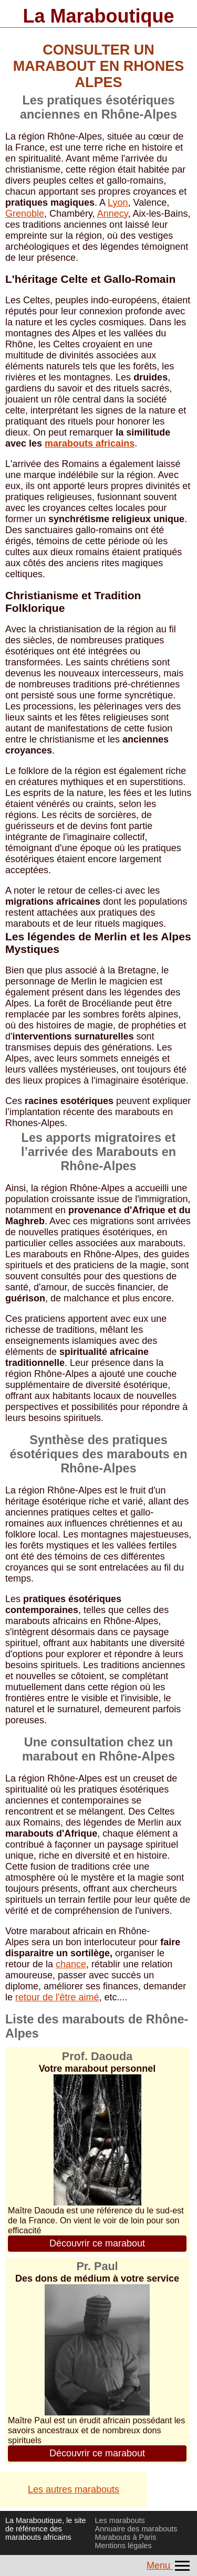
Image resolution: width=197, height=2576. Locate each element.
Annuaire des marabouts (136, 2529)
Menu (169, 2565)
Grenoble (24, 213)
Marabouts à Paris (126, 2537)
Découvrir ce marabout (97, 2243)
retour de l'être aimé (57, 1997)
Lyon (118, 202)
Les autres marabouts (73, 2489)
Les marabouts (120, 2520)
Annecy (112, 213)
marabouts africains (89, 443)
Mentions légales (123, 2545)
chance (71, 1964)
